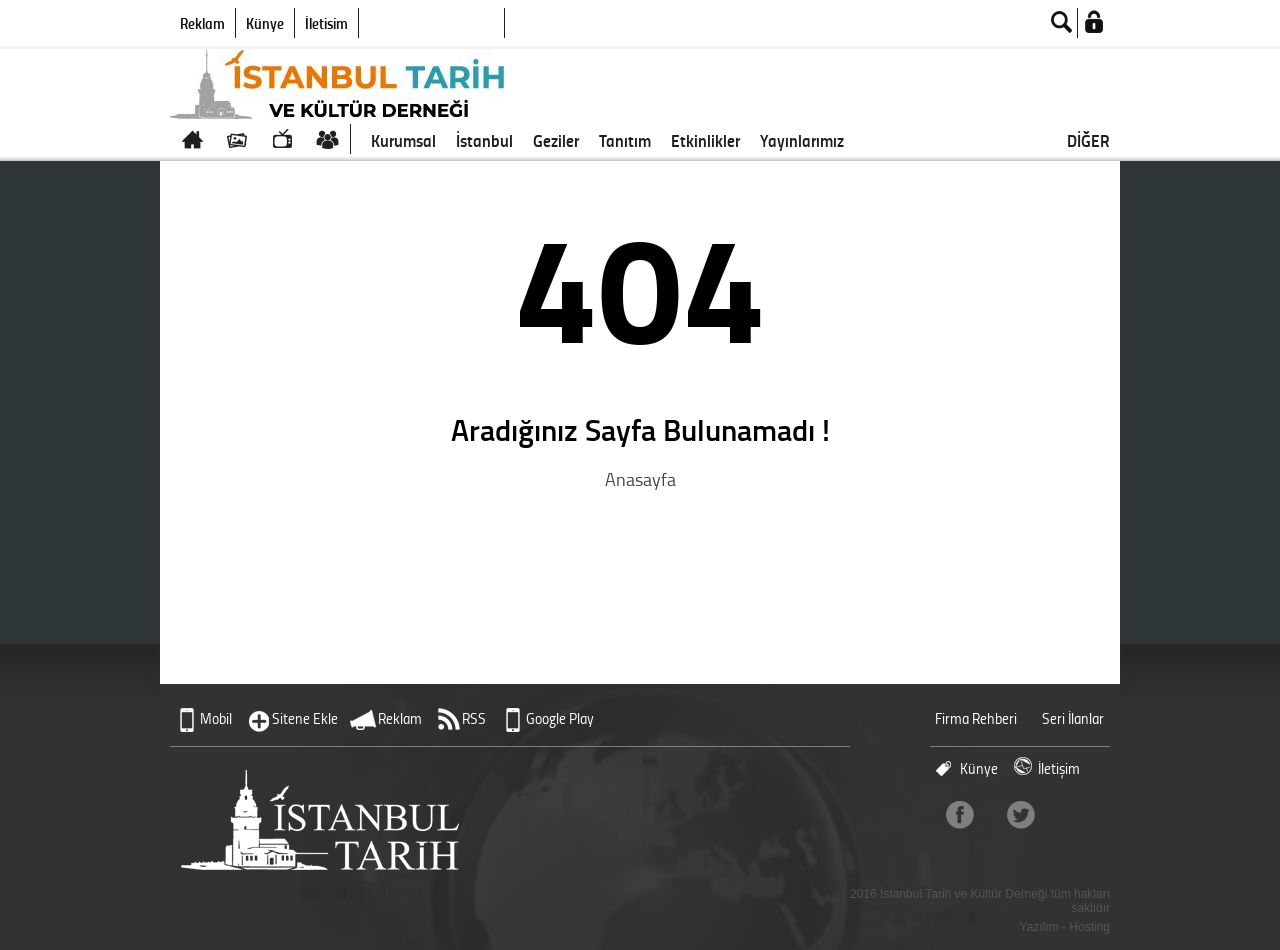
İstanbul (484, 140)
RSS (474, 718)
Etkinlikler (705, 140)
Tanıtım (625, 140)
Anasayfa (640, 479)
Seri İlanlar (1073, 718)
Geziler (556, 140)
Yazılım (1039, 927)
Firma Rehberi (976, 718)
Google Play (560, 718)
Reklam (202, 23)
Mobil (216, 718)
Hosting (1089, 927)
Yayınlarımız (802, 140)
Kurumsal (403, 140)
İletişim (326, 23)
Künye (265, 23)
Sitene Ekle (305, 718)
